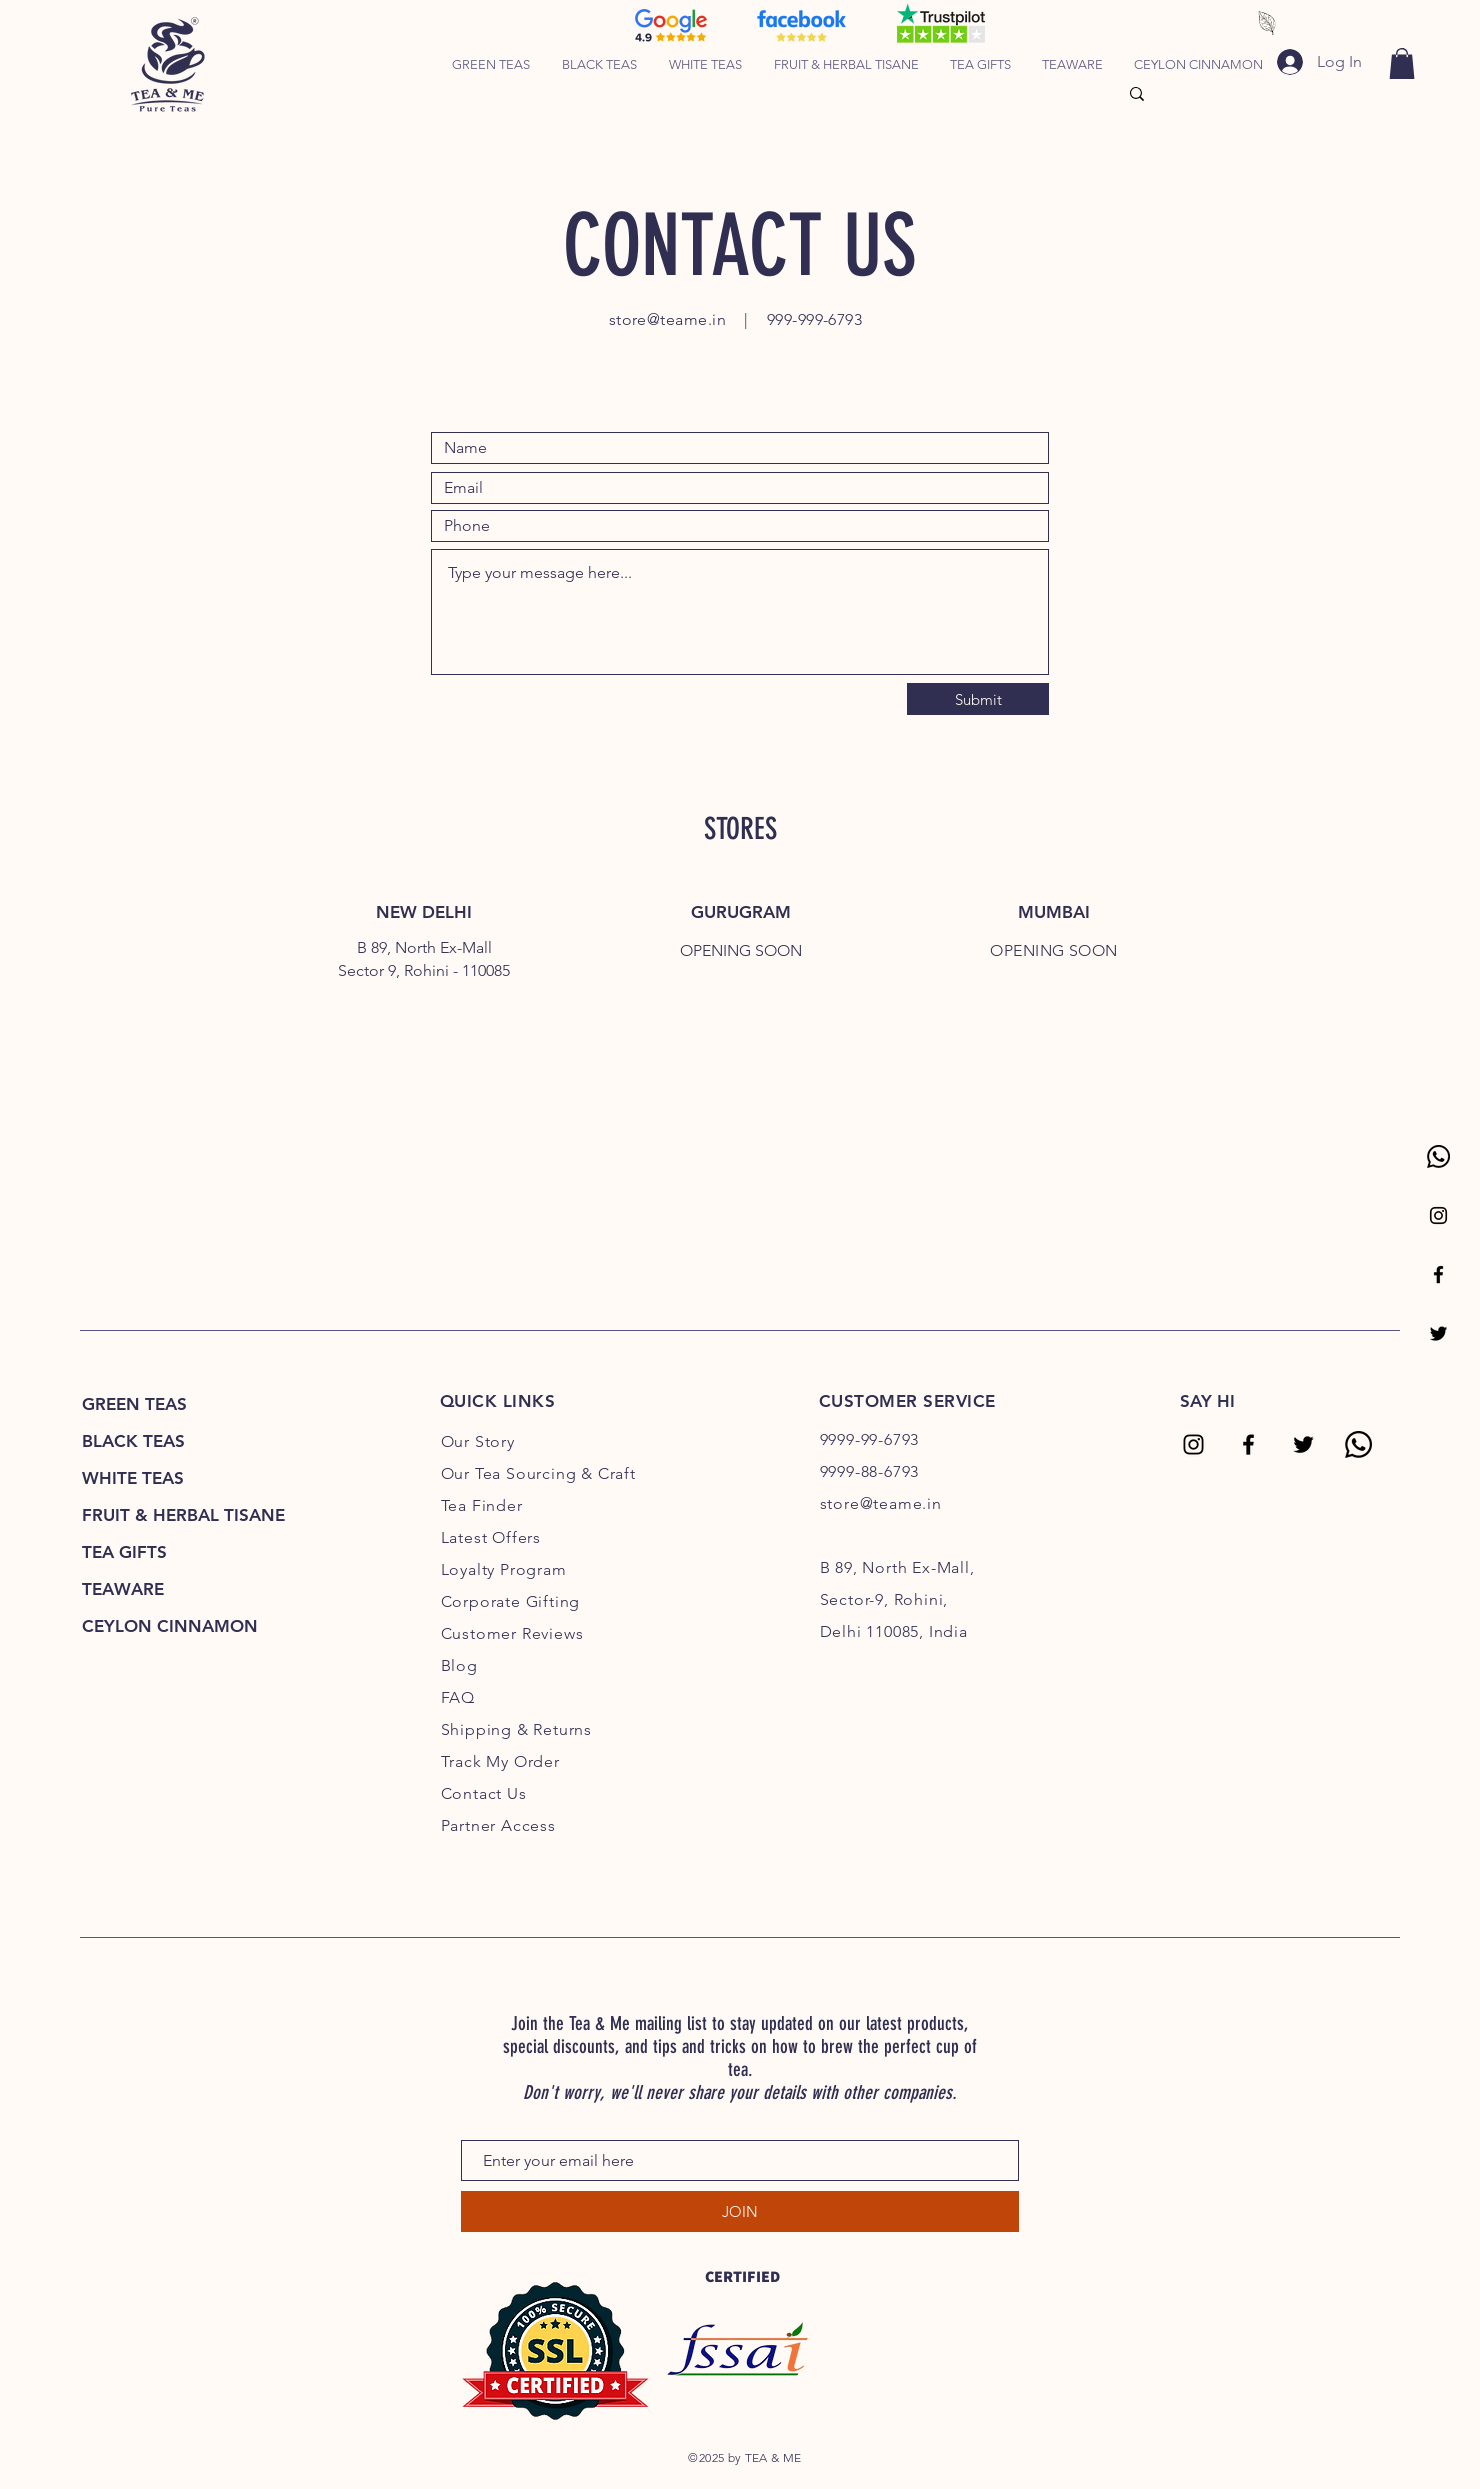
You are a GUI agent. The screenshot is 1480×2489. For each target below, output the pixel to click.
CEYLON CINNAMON (170, 1626)
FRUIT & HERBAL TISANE (183, 1515)
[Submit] (978, 699)
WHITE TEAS (133, 1478)
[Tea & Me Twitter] (1303, 1444)
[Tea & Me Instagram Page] (1438, 1215)
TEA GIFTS (124, 1552)
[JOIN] (740, 2211)
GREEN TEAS (134, 1404)
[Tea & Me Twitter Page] (1438, 1333)
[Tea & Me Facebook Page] (1438, 1274)
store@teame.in (668, 319)
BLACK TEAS (133, 1441)
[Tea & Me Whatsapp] (1358, 1444)
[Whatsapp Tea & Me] (1438, 1156)
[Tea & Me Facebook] (1248, 1444)
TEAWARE (123, 1589)
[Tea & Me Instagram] (1193, 1444)
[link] (1402, 63)
